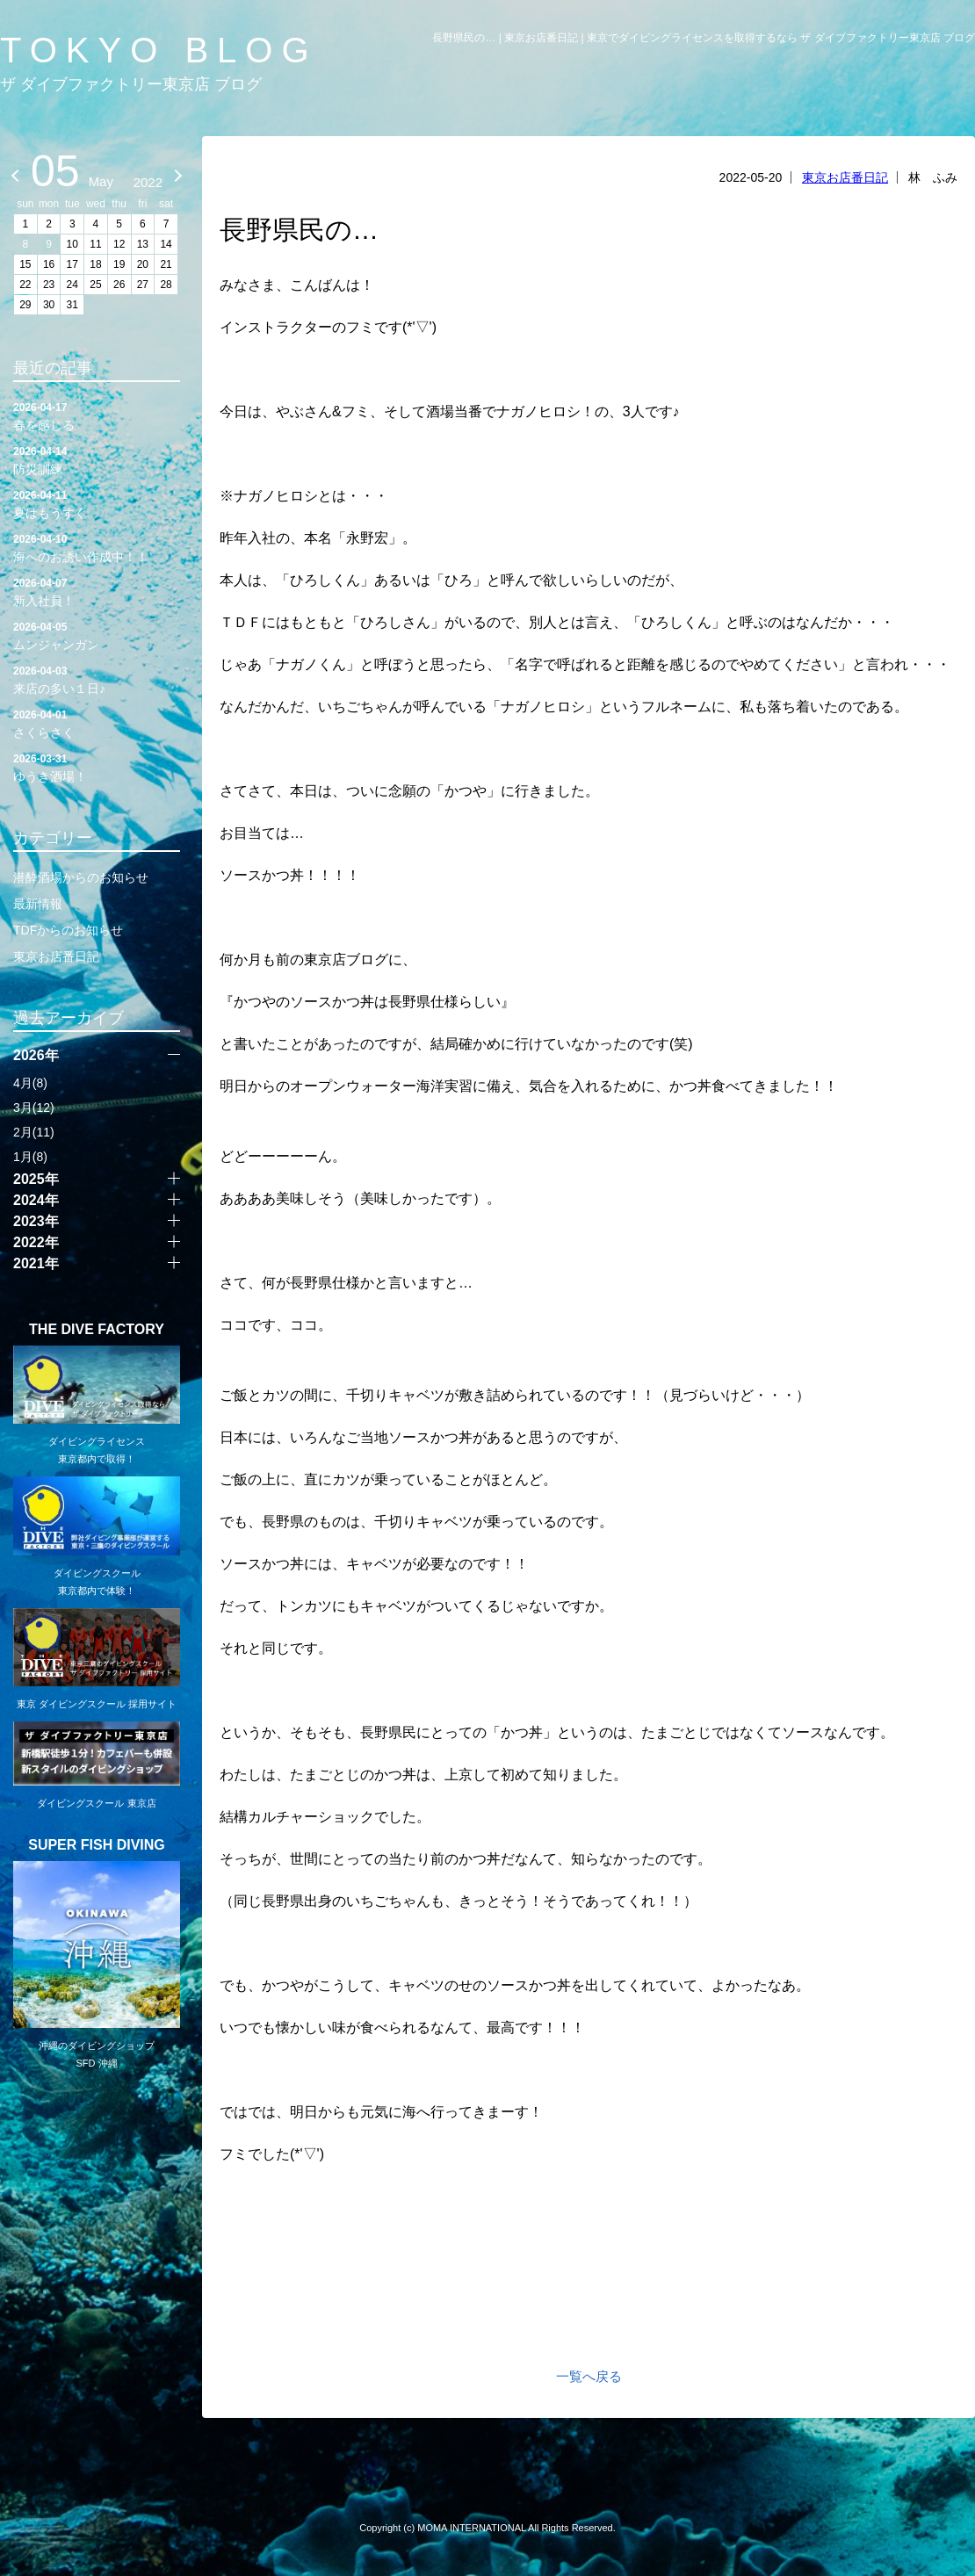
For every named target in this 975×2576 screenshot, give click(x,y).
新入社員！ (96, 591)
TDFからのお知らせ (68, 930)
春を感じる (96, 415)
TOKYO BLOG (159, 50)
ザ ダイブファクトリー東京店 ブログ (131, 84)
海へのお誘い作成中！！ (96, 547)
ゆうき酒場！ (96, 766)
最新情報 (37, 904)
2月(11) (33, 1132)
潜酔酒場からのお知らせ (80, 877)
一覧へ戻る (589, 2376)
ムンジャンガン (96, 635)
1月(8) (30, 1157)
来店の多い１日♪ (96, 679)
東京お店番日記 (845, 177)
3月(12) (33, 1107)
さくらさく (96, 723)
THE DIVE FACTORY (96, 1330)
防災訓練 (96, 459)
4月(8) (30, 1083)
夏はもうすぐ (96, 503)
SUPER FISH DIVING (96, 1845)
